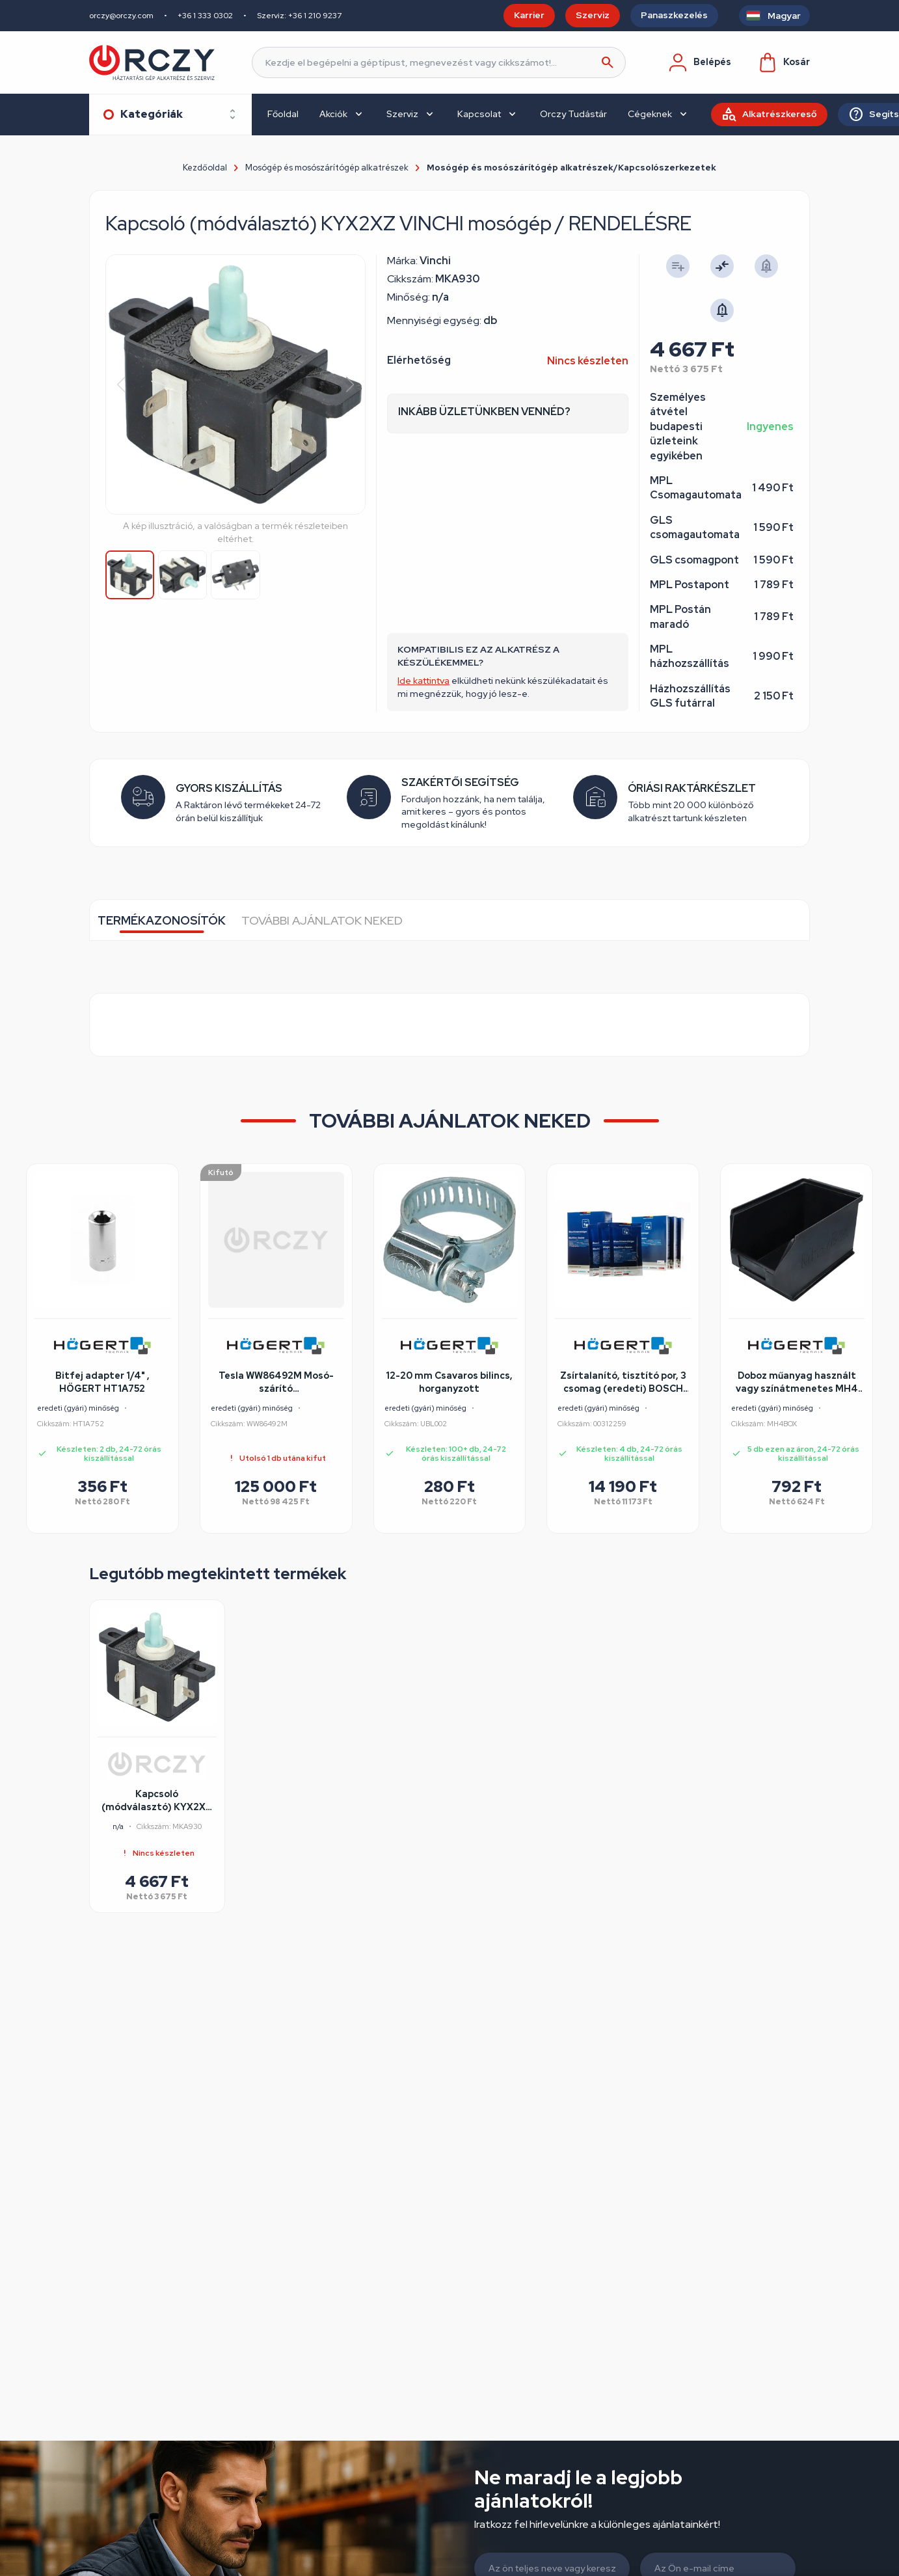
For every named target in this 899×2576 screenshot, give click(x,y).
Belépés (699, 62)
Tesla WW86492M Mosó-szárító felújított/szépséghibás (276, 1383)
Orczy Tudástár (573, 114)
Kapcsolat (479, 114)
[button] (350, 384)
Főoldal (283, 114)
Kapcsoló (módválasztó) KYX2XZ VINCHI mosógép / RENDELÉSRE (156, 1801)
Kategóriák (151, 114)
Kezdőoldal (205, 167)
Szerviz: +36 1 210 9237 (299, 15)
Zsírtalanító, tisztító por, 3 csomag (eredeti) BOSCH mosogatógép (623, 1383)
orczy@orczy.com (121, 15)
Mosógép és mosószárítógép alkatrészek (327, 167)
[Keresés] (439, 62)
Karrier (529, 15)
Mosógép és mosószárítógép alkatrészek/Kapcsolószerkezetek (571, 167)
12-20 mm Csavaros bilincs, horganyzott (449, 1382)
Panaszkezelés (674, 15)
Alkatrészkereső (779, 114)
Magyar (784, 15)
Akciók (333, 114)
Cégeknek (650, 114)
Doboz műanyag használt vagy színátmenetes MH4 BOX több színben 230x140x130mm (797, 1383)
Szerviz (593, 15)
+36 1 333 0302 (205, 15)
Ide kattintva (423, 680)
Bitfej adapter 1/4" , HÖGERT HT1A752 (102, 1382)
